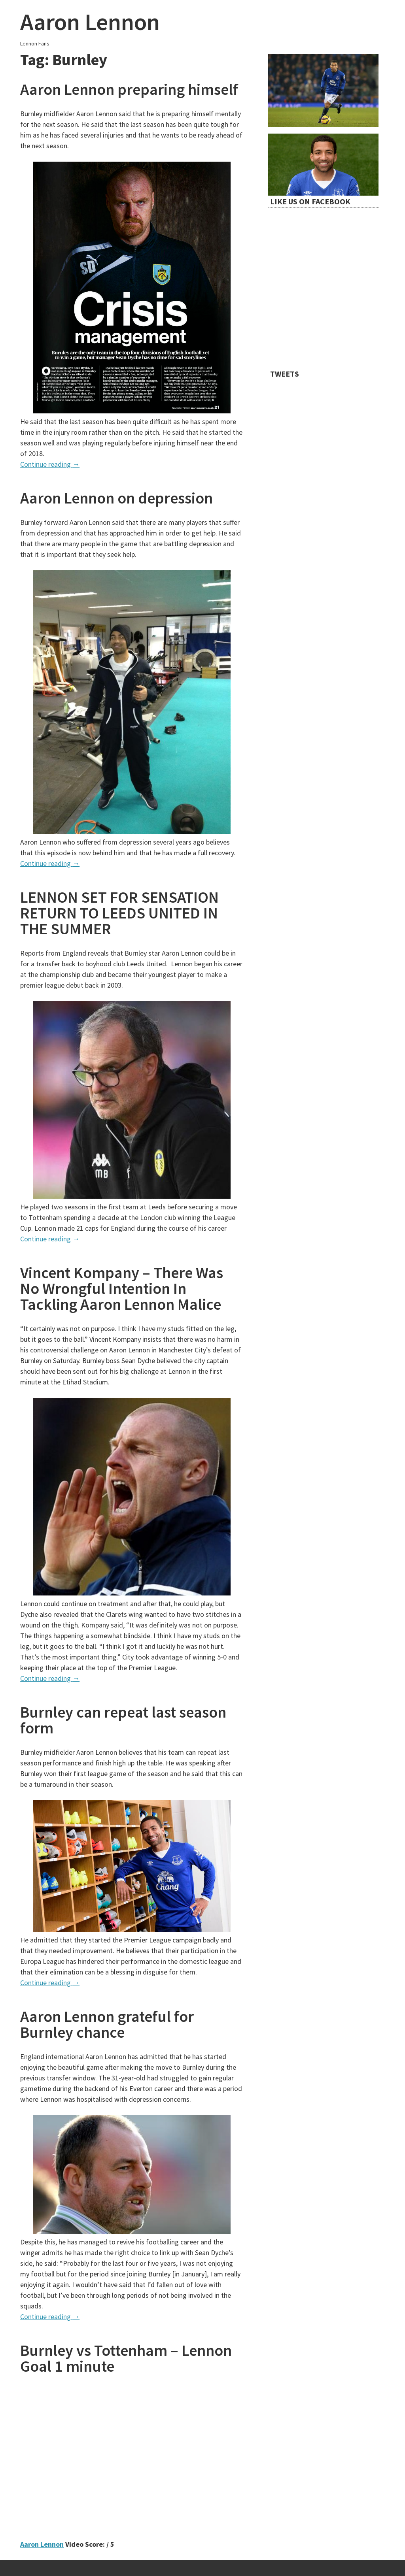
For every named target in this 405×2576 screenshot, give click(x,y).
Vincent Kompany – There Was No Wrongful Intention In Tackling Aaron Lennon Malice (121, 1288)
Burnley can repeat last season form (123, 1720)
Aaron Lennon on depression (116, 498)
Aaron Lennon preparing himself (129, 89)
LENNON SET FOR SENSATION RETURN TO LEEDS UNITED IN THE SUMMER (119, 913)
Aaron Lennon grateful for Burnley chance (107, 2024)
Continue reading (49, 464)
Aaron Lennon (90, 21)
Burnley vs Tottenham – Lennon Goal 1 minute (126, 2358)
